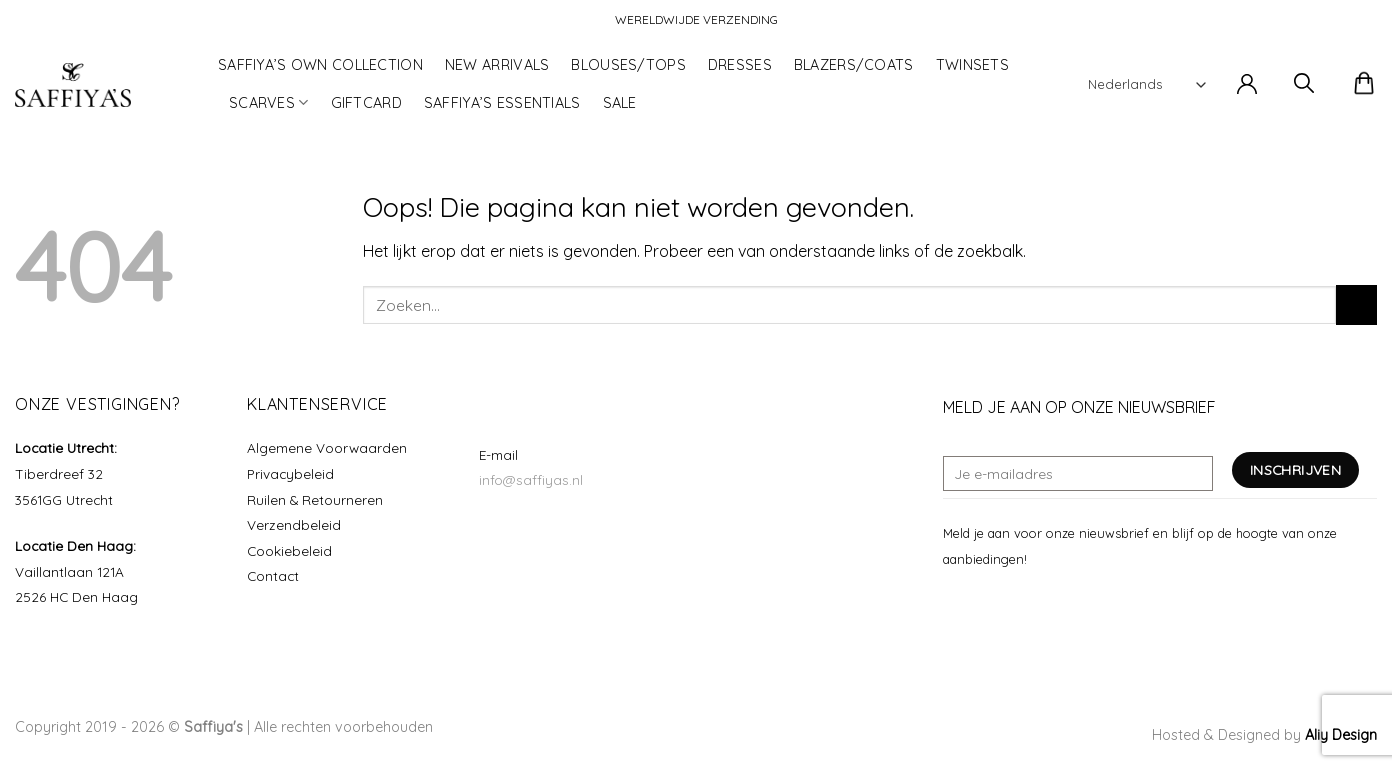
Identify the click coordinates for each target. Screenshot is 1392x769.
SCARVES (269, 102)
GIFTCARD (366, 103)
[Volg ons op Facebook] (955, 606)
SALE (620, 103)
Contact (273, 575)
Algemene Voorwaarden (327, 447)
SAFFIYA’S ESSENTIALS (502, 103)
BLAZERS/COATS (854, 65)
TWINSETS (972, 65)
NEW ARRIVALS (497, 65)
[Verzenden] (1356, 304)
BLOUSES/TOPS (628, 65)
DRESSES (740, 65)
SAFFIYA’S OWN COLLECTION (320, 65)
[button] (1247, 85)
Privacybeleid (290, 473)
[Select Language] (1146, 84)
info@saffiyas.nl (531, 479)
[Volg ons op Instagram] (980, 606)
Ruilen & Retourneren (315, 499)
